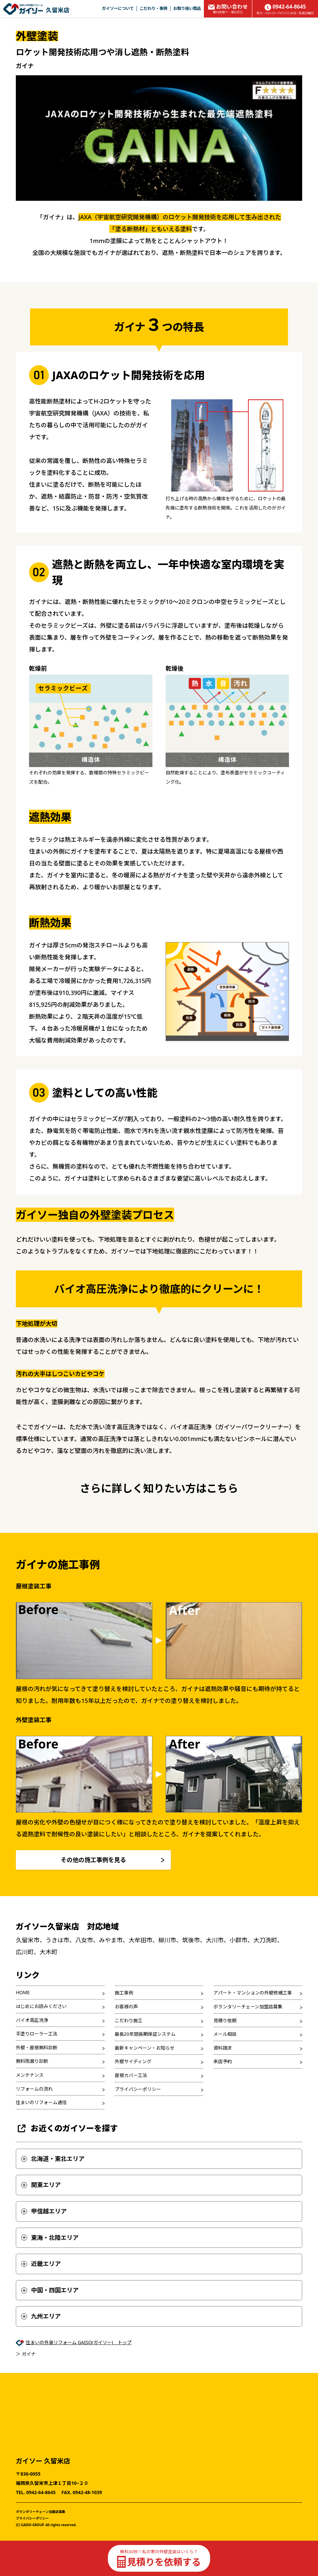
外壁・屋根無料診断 (36, 2102)
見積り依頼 (225, 2074)
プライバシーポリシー (138, 2143)
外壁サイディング (133, 2116)
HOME (23, 2047)
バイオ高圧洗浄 (32, 2074)
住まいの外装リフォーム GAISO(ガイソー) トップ (79, 2396)
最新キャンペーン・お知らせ (145, 2102)
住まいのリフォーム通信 (41, 2157)
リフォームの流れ (34, 2143)
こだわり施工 (129, 2074)
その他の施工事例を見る (93, 1914)
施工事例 (124, 2047)
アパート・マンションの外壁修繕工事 (252, 2047)
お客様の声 (126, 2061)
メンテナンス (30, 2129)
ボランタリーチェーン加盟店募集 (247, 2061)
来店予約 (222, 2116)
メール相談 (225, 2088)
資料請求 (222, 2102)
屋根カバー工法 (131, 2129)
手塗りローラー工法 (36, 2088)
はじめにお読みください (41, 2060)
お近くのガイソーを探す (67, 2182)
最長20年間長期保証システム (145, 2088)
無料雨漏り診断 (32, 2115)
